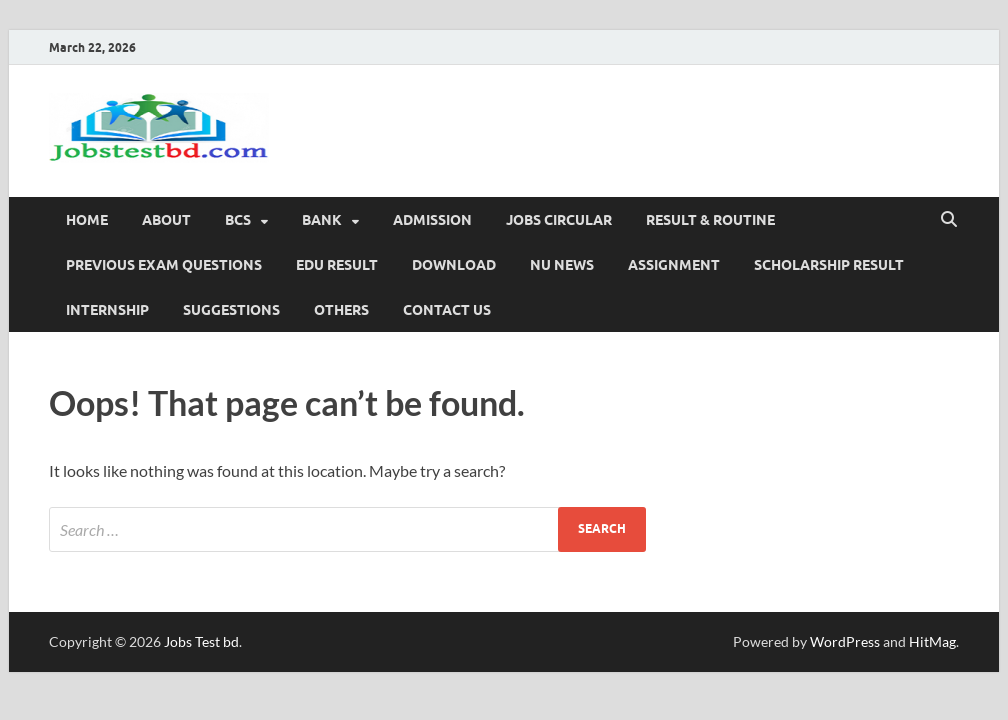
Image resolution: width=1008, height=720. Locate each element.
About (166, 220)
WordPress (845, 641)
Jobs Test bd (201, 641)
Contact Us (447, 310)
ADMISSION (432, 220)
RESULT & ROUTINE (710, 220)
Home (87, 220)
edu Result (337, 265)
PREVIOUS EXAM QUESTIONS (164, 265)
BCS (238, 220)
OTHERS (341, 310)
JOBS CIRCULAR (559, 220)
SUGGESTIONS (231, 310)
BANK (322, 220)
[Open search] (949, 220)
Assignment (674, 265)
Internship (107, 310)
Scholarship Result (829, 265)
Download (454, 265)
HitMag (932, 641)
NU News (562, 265)
